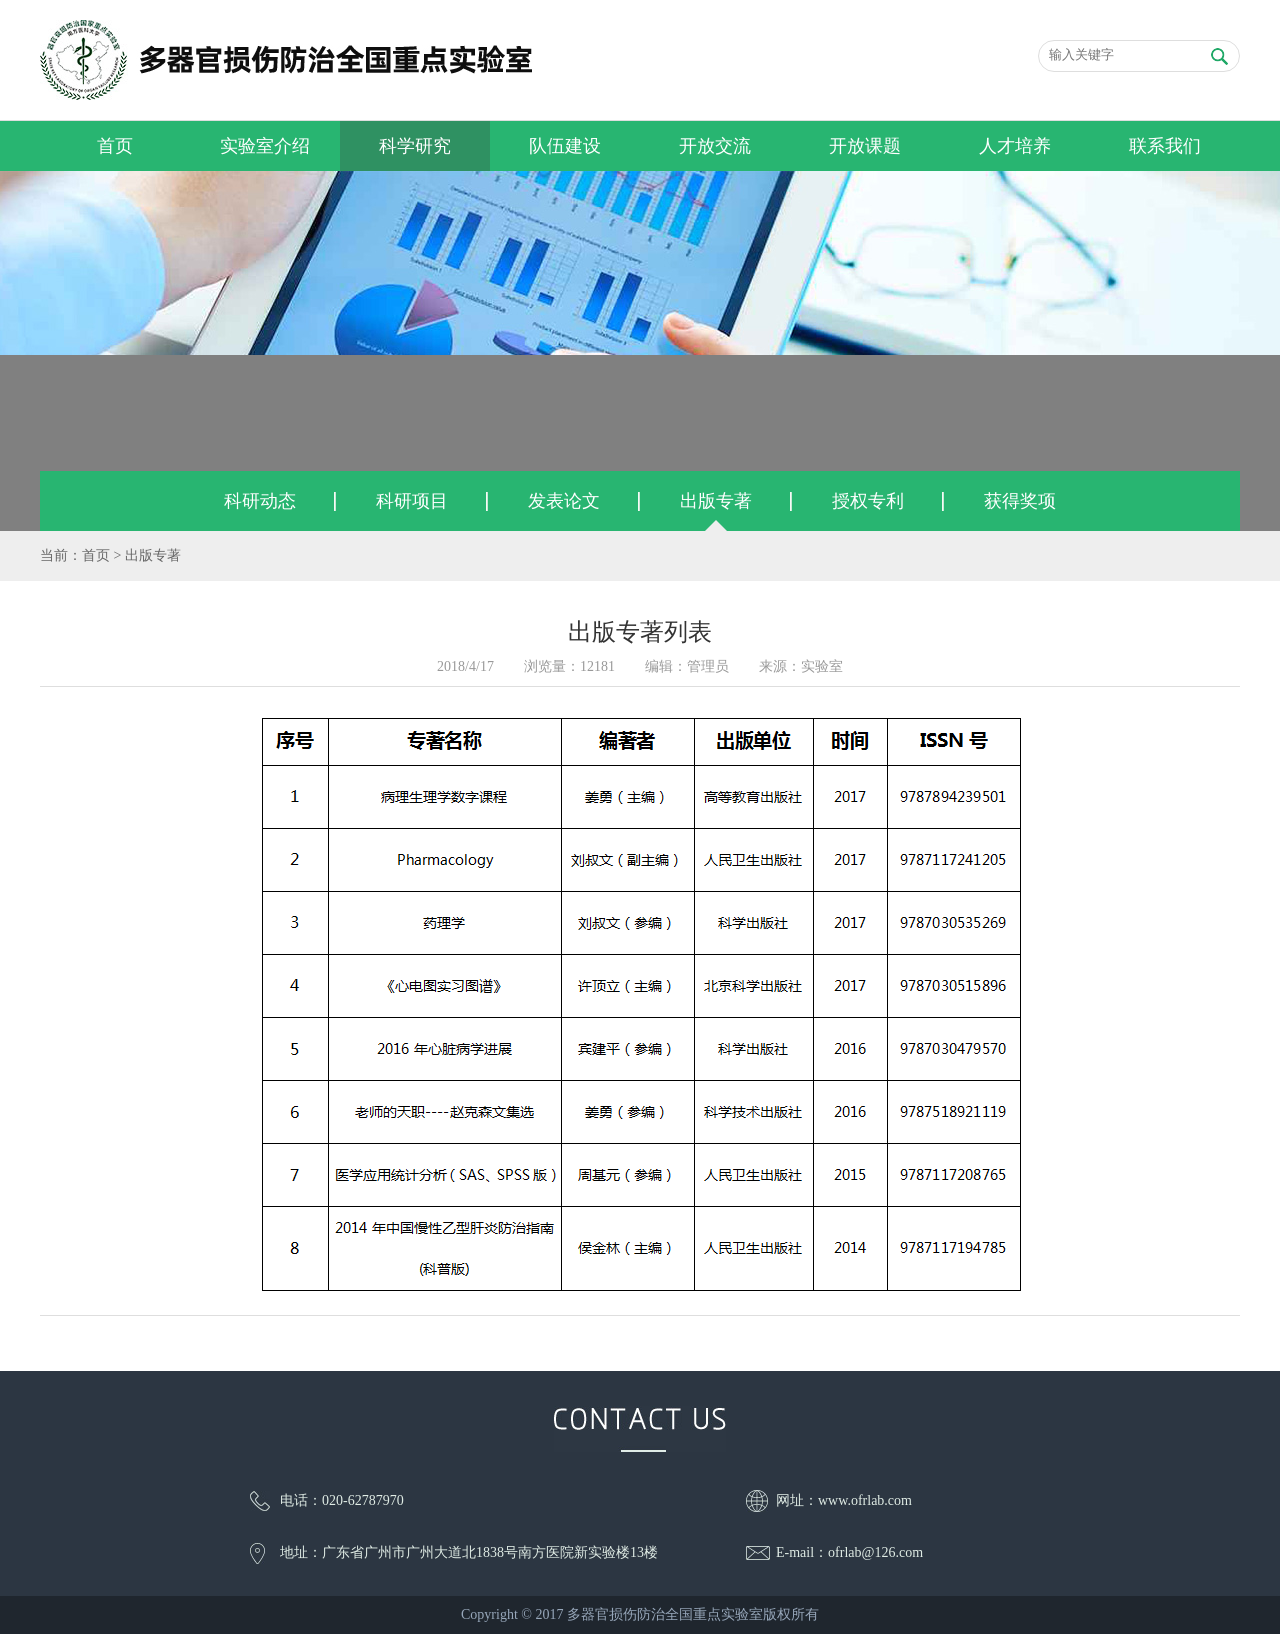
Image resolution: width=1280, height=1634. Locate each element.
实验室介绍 (265, 146)
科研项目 (412, 501)
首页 (115, 146)
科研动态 (260, 501)
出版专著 (716, 501)
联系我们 (1165, 146)
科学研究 (415, 146)
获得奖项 (1020, 501)
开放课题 (865, 146)
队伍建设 (565, 146)
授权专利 (868, 501)
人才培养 (1015, 146)
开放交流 (715, 146)
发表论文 (564, 501)
